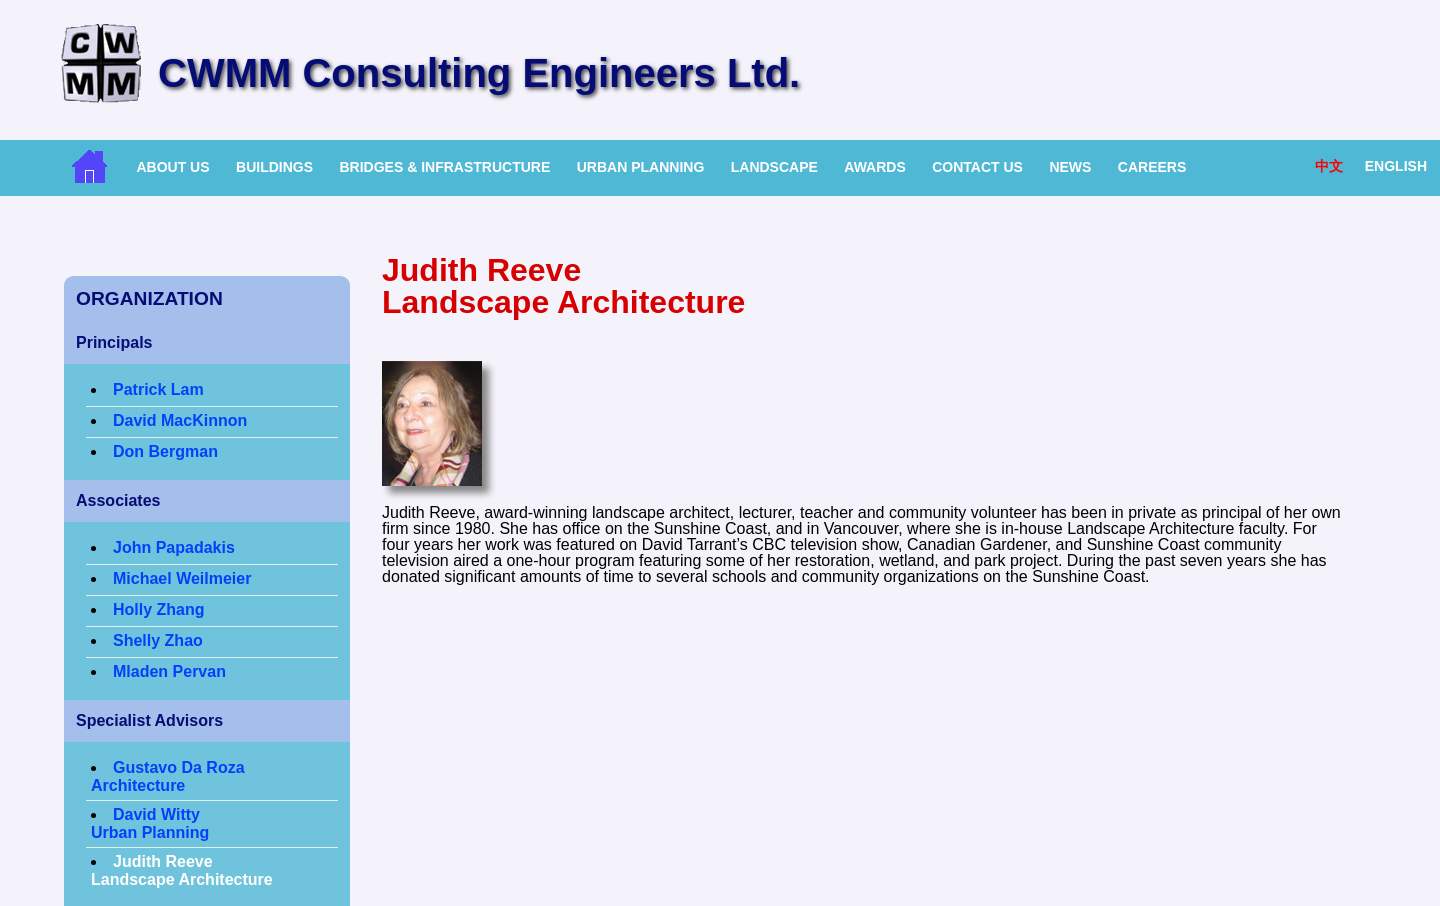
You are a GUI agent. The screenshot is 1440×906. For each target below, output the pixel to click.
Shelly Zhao (158, 640)
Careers (1152, 167)
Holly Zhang (159, 609)
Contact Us (977, 167)
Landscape (774, 167)
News (1070, 167)
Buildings (274, 167)
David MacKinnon (180, 420)
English (1396, 166)
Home (89, 166)
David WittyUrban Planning (150, 823)
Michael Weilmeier (182, 578)
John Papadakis (174, 547)
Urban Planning (641, 167)
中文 (1329, 166)
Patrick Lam (158, 389)
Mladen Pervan (169, 671)
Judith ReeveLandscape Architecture (182, 870)
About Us (172, 167)
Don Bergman (165, 451)
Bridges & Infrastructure (444, 167)
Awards (874, 167)
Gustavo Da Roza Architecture (168, 776)
